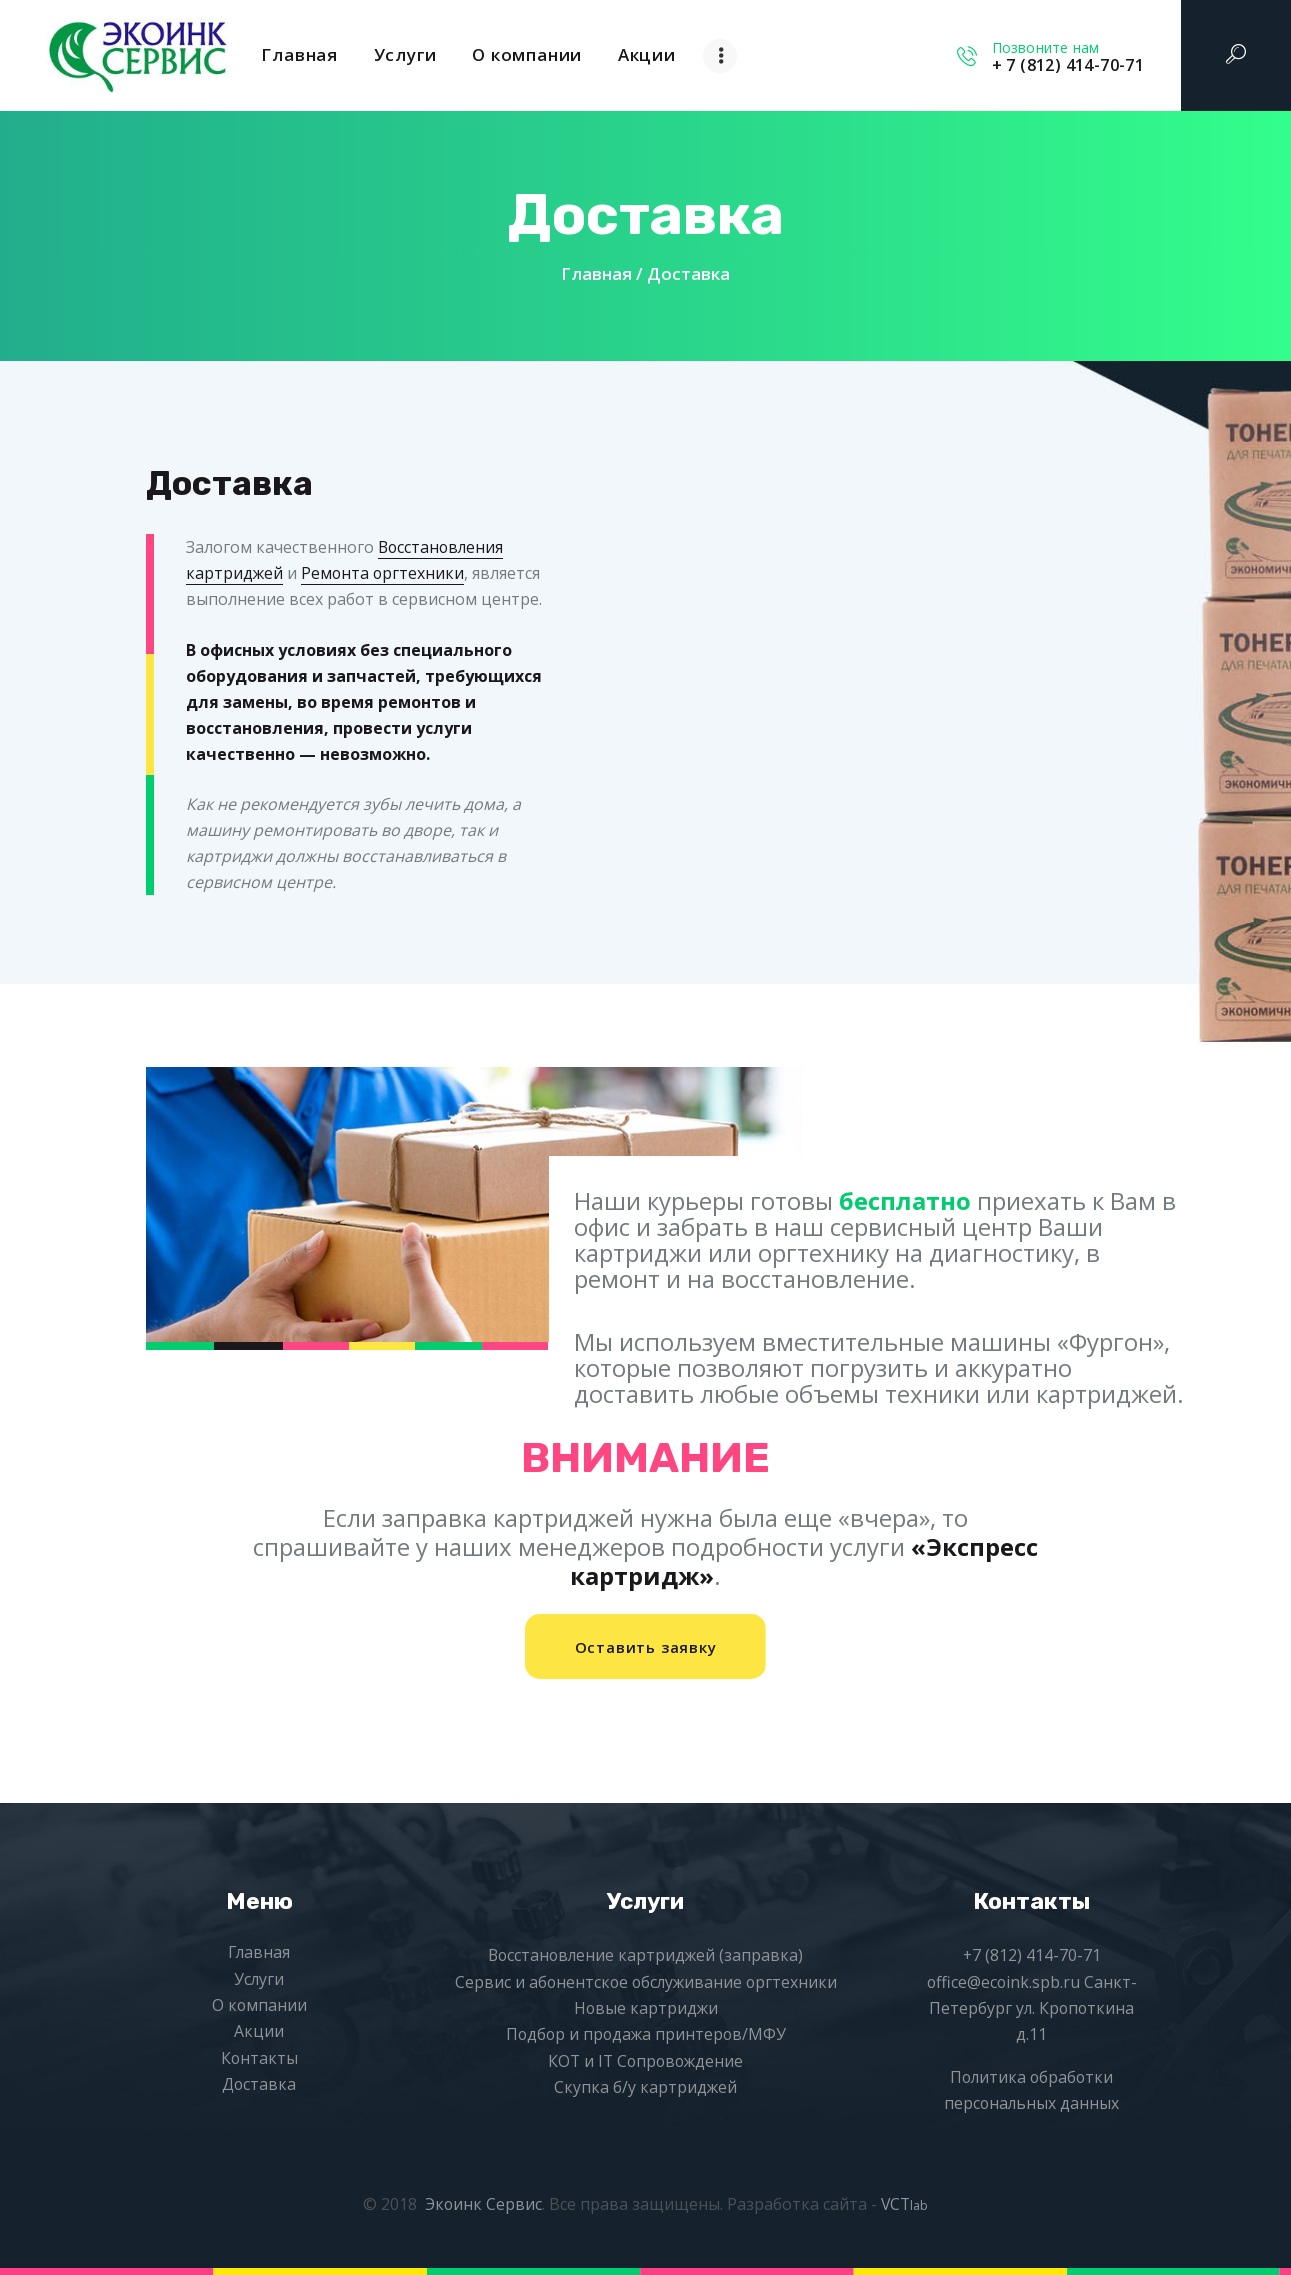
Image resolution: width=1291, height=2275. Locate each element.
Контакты (259, 2058)
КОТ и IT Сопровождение (645, 2061)
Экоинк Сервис (483, 2204)
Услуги (259, 1979)
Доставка (259, 2085)
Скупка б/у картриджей (646, 2088)
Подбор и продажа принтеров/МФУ (645, 2035)
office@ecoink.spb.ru (1003, 1982)
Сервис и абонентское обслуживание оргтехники (646, 1982)
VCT (905, 2204)
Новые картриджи (646, 2009)
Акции (259, 2032)
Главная (596, 273)
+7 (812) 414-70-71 (1031, 1956)
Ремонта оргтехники (384, 573)
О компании (259, 2006)
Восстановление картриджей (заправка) (646, 1956)
